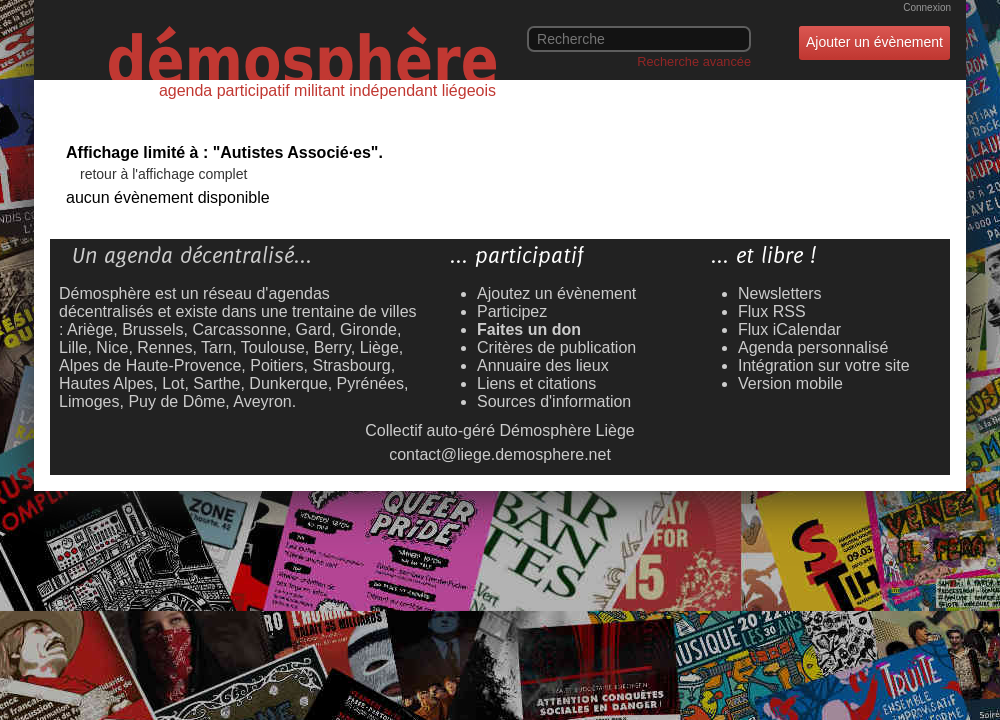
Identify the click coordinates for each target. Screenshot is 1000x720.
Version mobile (790, 383)
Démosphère (105, 293)
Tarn (216, 347)
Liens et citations (536, 383)
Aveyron (262, 401)
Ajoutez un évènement (556, 293)
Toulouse (273, 347)
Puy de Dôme (176, 401)
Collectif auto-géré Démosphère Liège (499, 430)
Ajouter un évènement (874, 42)
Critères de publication (556, 347)
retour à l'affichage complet (163, 174)
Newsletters (780, 293)
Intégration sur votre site (824, 365)
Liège (379, 347)
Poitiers (276, 365)
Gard (314, 329)
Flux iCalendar (789, 329)
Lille (73, 347)
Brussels (152, 329)
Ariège (90, 329)
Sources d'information (554, 401)
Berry (332, 347)
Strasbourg (351, 365)
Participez (512, 311)
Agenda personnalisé (813, 347)
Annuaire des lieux (543, 365)
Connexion (927, 7)
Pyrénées (371, 383)
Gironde (368, 329)
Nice (112, 347)
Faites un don (529, 329)
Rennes (164, 347)
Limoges (89, 401)
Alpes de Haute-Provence (150, 365)
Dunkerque (288, 383)
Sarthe (216, 383)
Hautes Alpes (106, 383)
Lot (173, 383)
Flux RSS (772, 311)
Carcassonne (239, 329)
